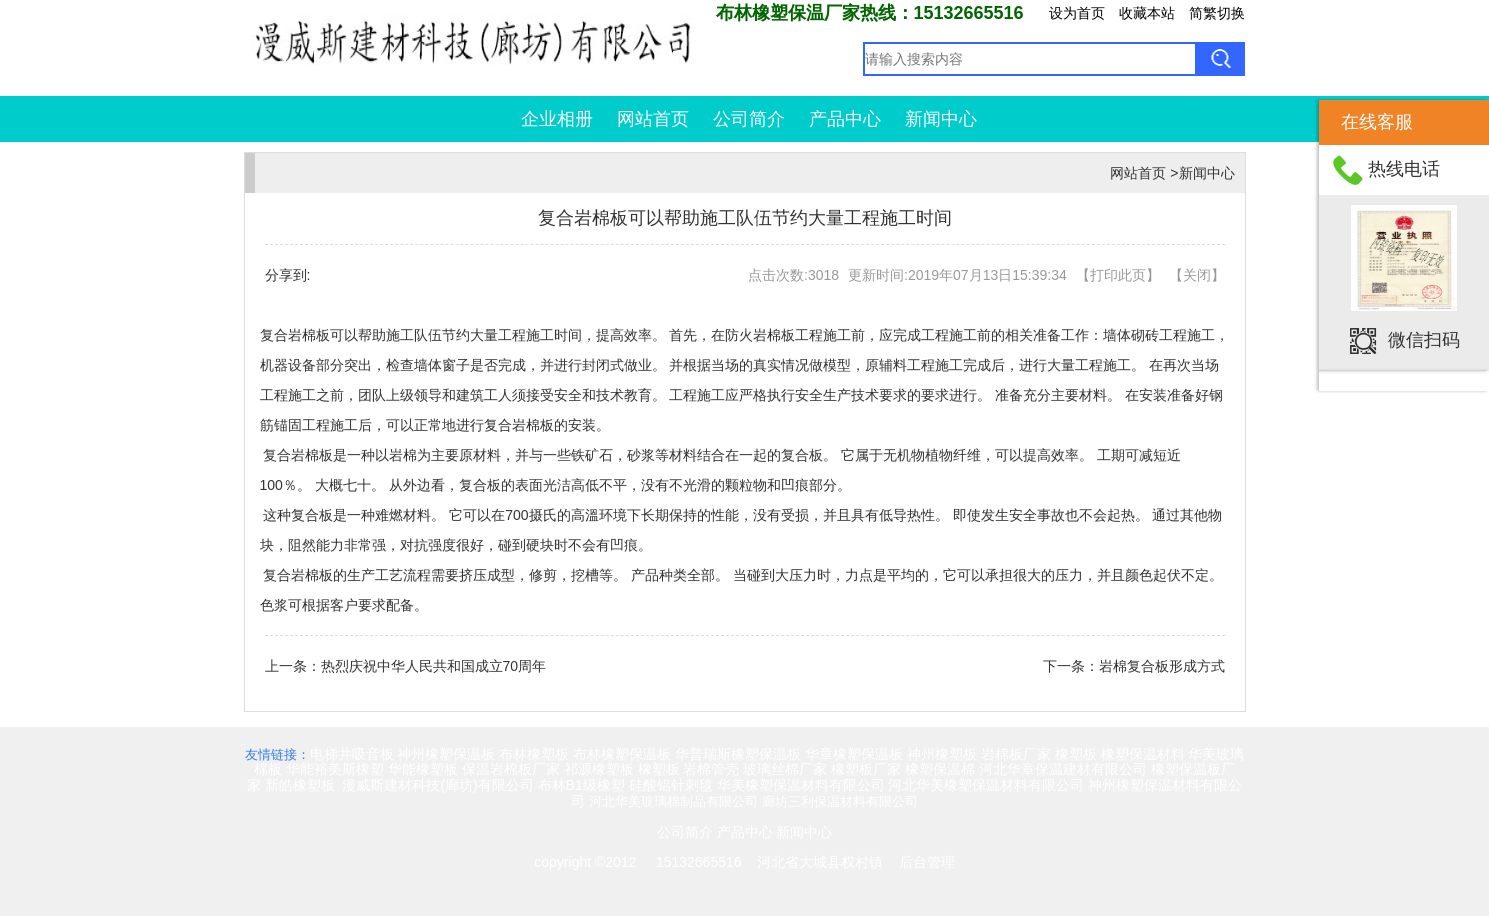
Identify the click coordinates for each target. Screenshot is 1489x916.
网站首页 (653, 119)
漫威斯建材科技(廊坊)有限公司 (437, 785)
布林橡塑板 (534, 754)
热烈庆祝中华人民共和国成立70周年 (434, 666)
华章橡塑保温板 (854, 754)
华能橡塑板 (423, 769)
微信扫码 (1424, 339)
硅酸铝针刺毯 (671, 785)
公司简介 (749, 119)
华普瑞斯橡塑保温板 (738, 754)
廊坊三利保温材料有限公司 (840, 801)
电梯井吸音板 (352, 754)
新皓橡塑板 (302, 785)
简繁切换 (1217, 13)
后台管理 (927, 862)
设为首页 (1077, 13)
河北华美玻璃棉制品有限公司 (673, 801)
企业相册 (557, 119)
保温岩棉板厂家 (511, 769)
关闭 (1197, 275)
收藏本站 (1147, 13)
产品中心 (845, 119)
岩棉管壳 (711, 769)
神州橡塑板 (942, 754)
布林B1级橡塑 (581, 785)
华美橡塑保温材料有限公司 (801, 785)
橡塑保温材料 (1143, 754)
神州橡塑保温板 (446, 754)
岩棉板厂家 (1016, 754)
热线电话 (1404, 169)
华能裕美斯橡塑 (335, 769)
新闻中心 (941, 119)
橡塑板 (1076, 754)
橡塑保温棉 (940, 769)
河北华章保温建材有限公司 (1063, 769)
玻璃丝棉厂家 (785, 769)
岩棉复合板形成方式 (1162, 666)
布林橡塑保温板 (622, 754)
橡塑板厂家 (866, 769)
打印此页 (1118, 275)
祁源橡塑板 (599, 769)
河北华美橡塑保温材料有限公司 (986, 785)
